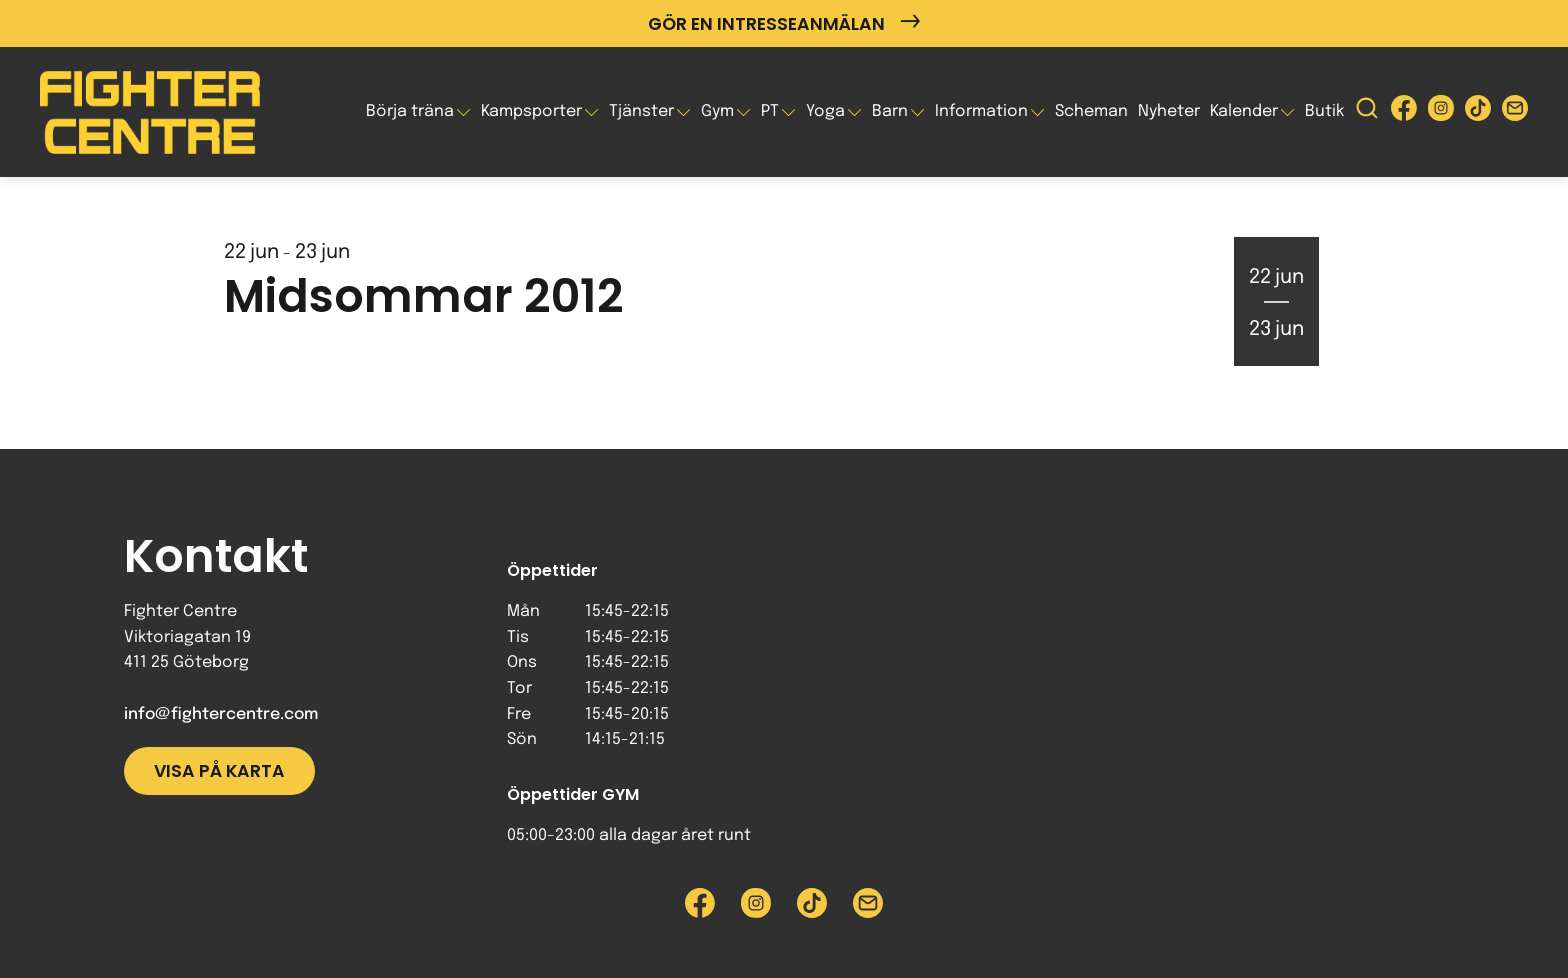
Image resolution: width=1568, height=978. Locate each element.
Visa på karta (219, 771)
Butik (1324, 111)
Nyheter (1169, 111)
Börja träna (410, 111)
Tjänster (641, 111)
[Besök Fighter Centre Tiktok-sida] (1478, 112)
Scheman (1091, 111)
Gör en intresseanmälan (784, 23)
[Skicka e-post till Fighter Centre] (1515, 112)
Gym (717, 111)
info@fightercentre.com (221, 714)
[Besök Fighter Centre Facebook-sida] (1404, 112)
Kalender (1244, 111)
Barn (890, 111)
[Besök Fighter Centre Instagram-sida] (1441, 112)
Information (981, 111)
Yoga (825, 111)
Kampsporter (531, 111)
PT (770, 111)
